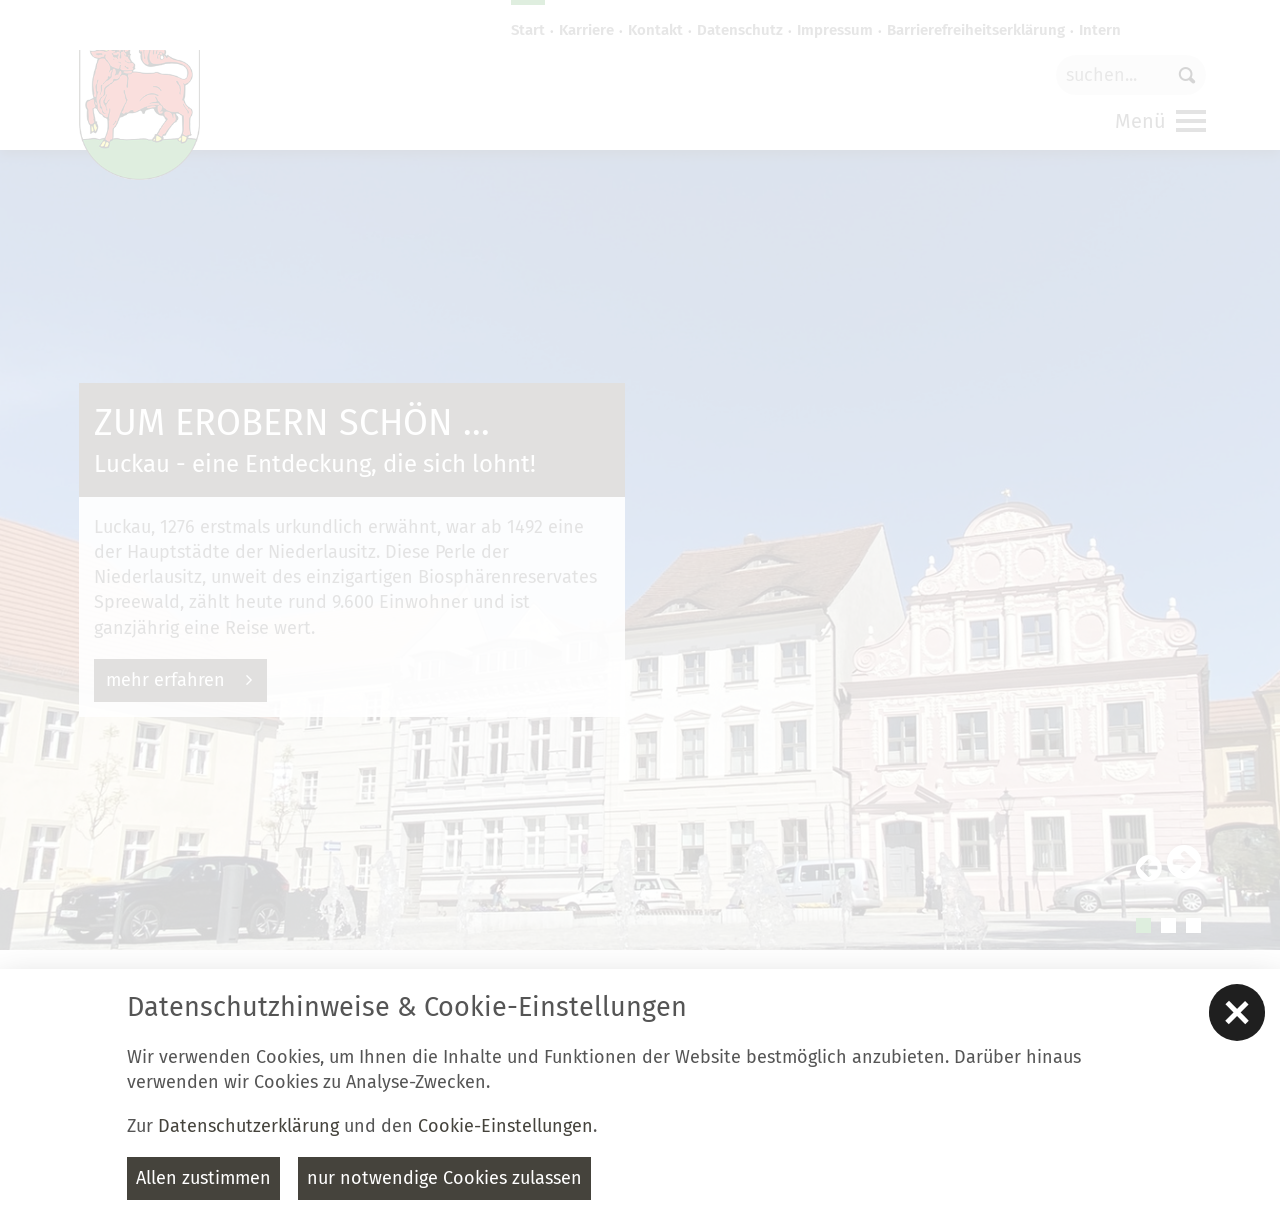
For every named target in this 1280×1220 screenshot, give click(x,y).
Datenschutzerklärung (248, 1126)
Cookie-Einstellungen (505, 1126)
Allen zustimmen (203, 1178)
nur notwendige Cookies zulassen (444, 1178)
